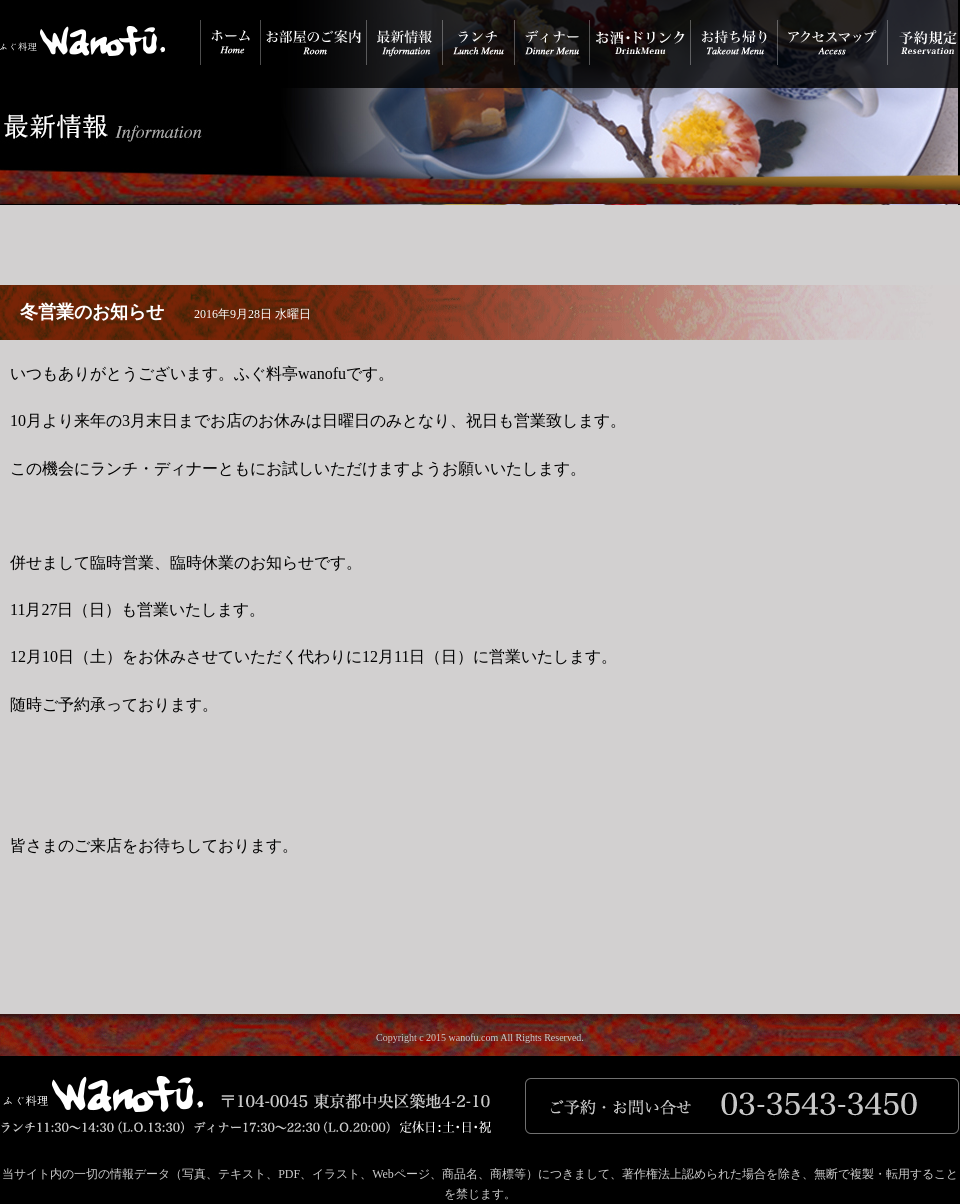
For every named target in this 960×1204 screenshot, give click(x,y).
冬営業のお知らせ (92, 312)
